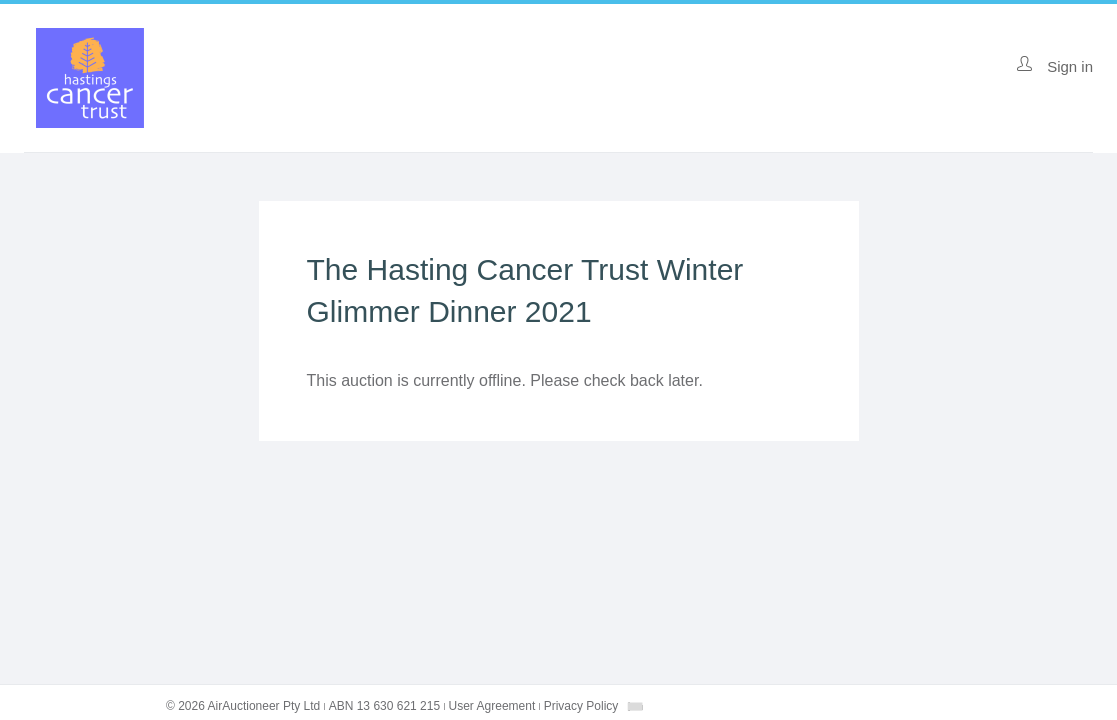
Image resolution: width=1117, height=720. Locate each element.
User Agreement (492, 706)
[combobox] (635, 706)
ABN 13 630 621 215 (384, 706)
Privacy (581, 706)
